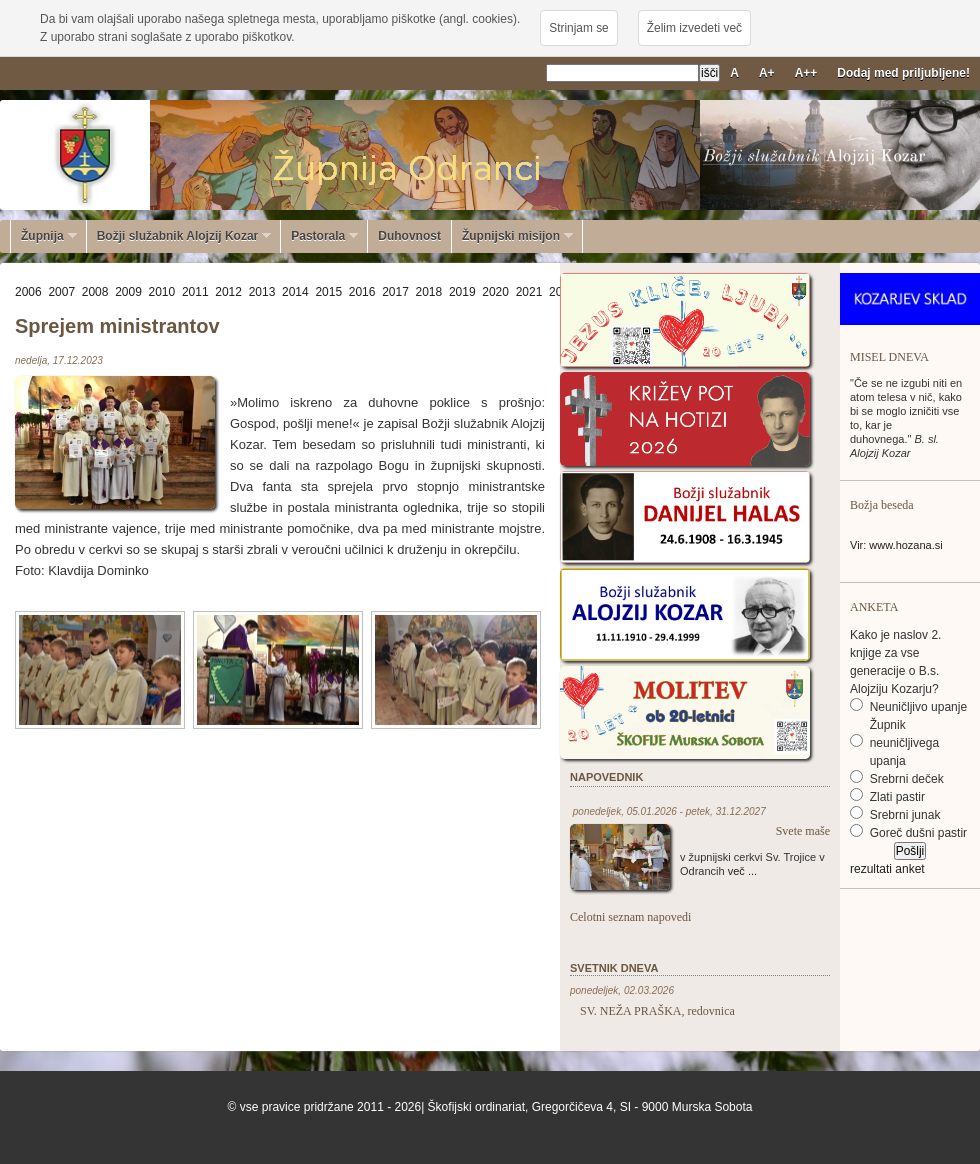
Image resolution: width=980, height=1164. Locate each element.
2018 (429, 292)
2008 (95, 292)
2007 (61, 292)
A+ (767, 73)
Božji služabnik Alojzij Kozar (179, 236)
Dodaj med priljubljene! (903, 73)
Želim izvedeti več (694, 28)
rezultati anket (887, 869)
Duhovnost (409, 236)
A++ (806, 73)
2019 (462, 292)
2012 (228, 292)
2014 (295, 292)
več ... (742, 871)
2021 (529, 292)
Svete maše (803, 831)
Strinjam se (578, 28)
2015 (328, 292)
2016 (362, 292)
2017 (395, 292)
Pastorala (319, 236)
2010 (162, 292)
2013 (262, 292)
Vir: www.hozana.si (896, 545)
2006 (28, 292)
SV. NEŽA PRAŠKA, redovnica (657, 1011)
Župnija (44, 236)
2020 (495, 292)
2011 (195, 292)
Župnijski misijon (512, 236)
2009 (128, 292)
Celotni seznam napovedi (630, 917)
